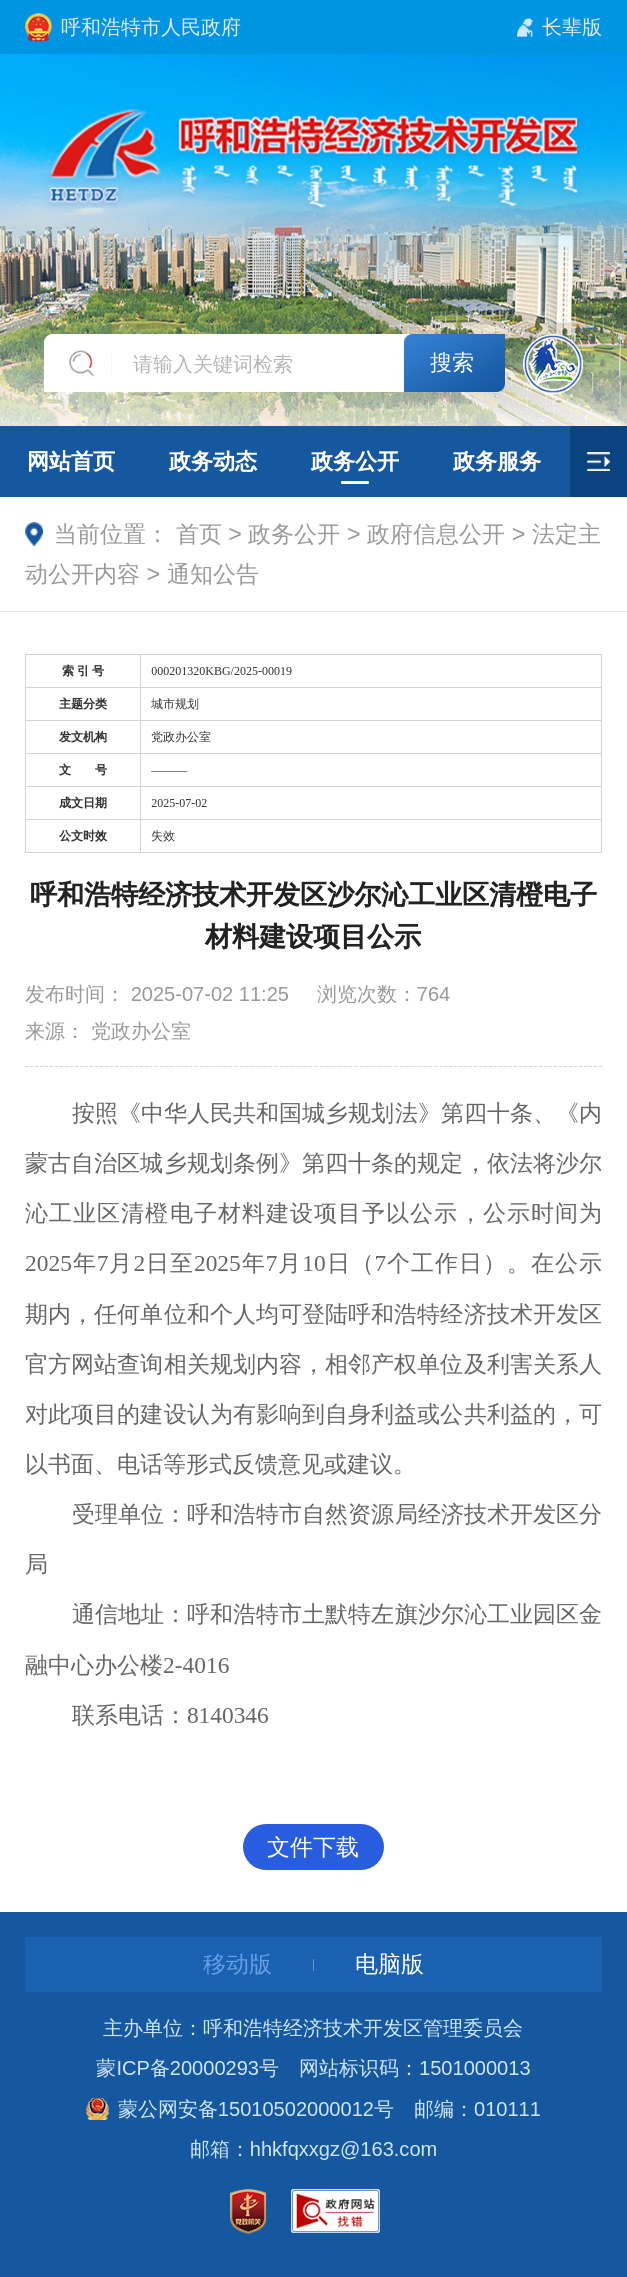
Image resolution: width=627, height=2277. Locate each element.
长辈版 (572, 27)
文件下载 (313, 1847)
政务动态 (213, 461)
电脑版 (389, 1964)
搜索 (452, 362)
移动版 (237, 1964)
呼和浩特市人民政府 (151, 27)
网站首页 (71, 461)
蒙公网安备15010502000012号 (256, 2109)
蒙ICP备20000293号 (187, 2068)
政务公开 (355, 461)
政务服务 (497, 461)
